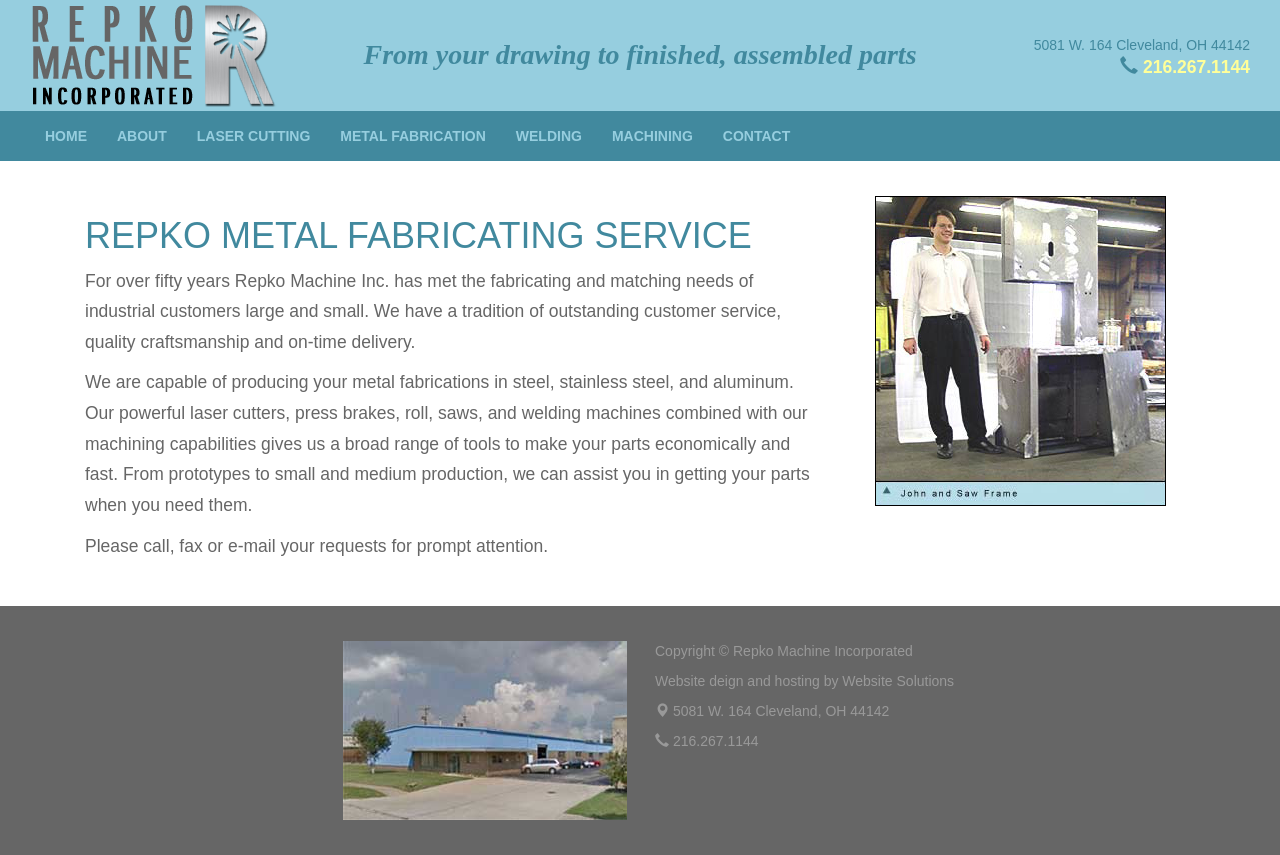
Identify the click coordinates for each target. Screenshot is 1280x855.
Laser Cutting (254, 136)
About (142, 136)
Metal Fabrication (412, 136)
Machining (652, 136)
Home (66, 136)
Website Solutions (898, 681)
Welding (549, 136)
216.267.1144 (1196, 67)
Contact (756, 136)
